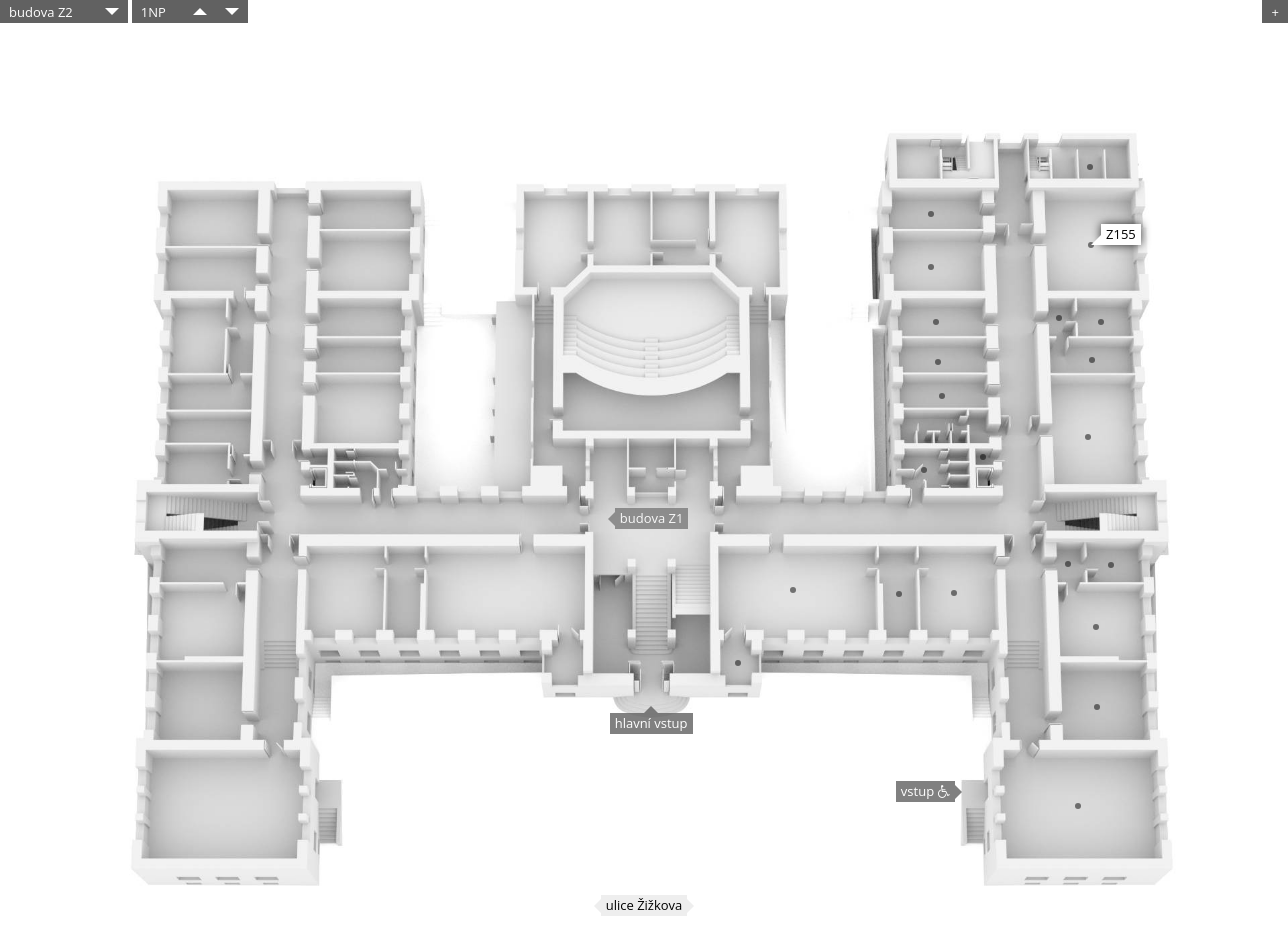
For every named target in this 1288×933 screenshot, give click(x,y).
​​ (200, 11)
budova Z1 (652, 518)
